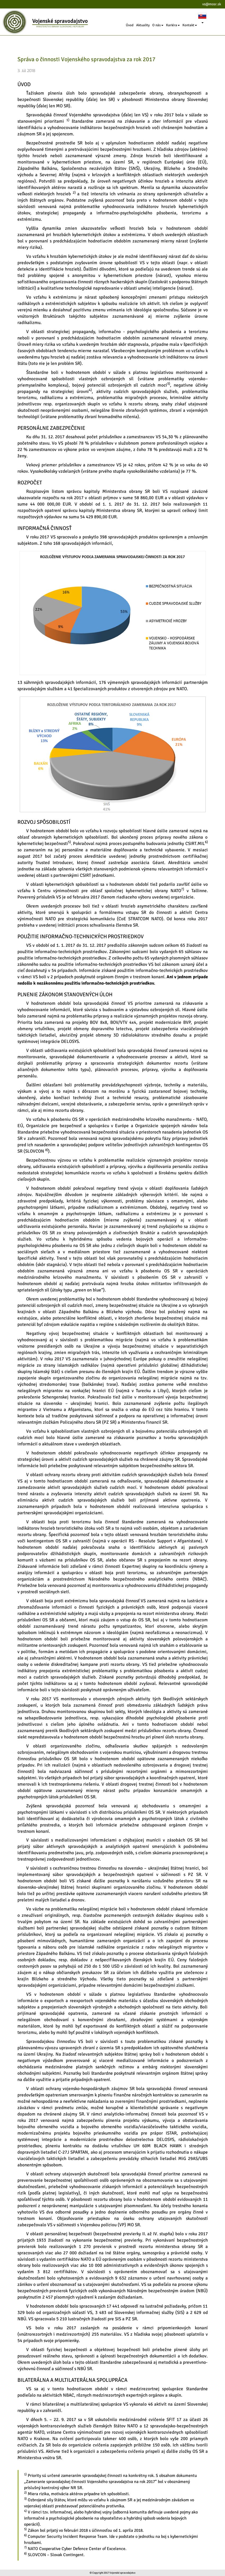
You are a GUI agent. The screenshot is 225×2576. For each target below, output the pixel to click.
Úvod (130, 25)
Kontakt (189, 25)
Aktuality (143, 25)
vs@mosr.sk (211, 4)
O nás (157, 25)
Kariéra (173, 25)
